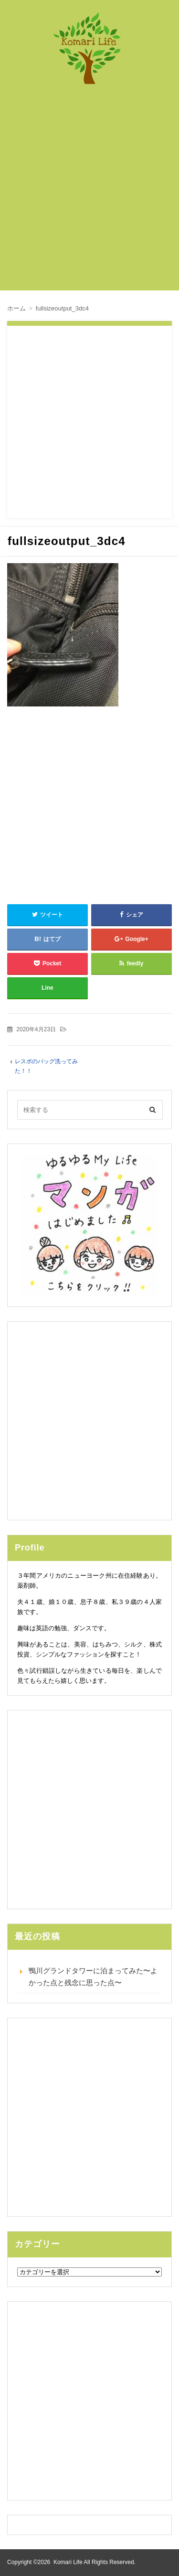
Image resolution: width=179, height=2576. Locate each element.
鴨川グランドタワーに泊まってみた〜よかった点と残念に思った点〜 (93, 1976)
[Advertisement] (89, 192)
